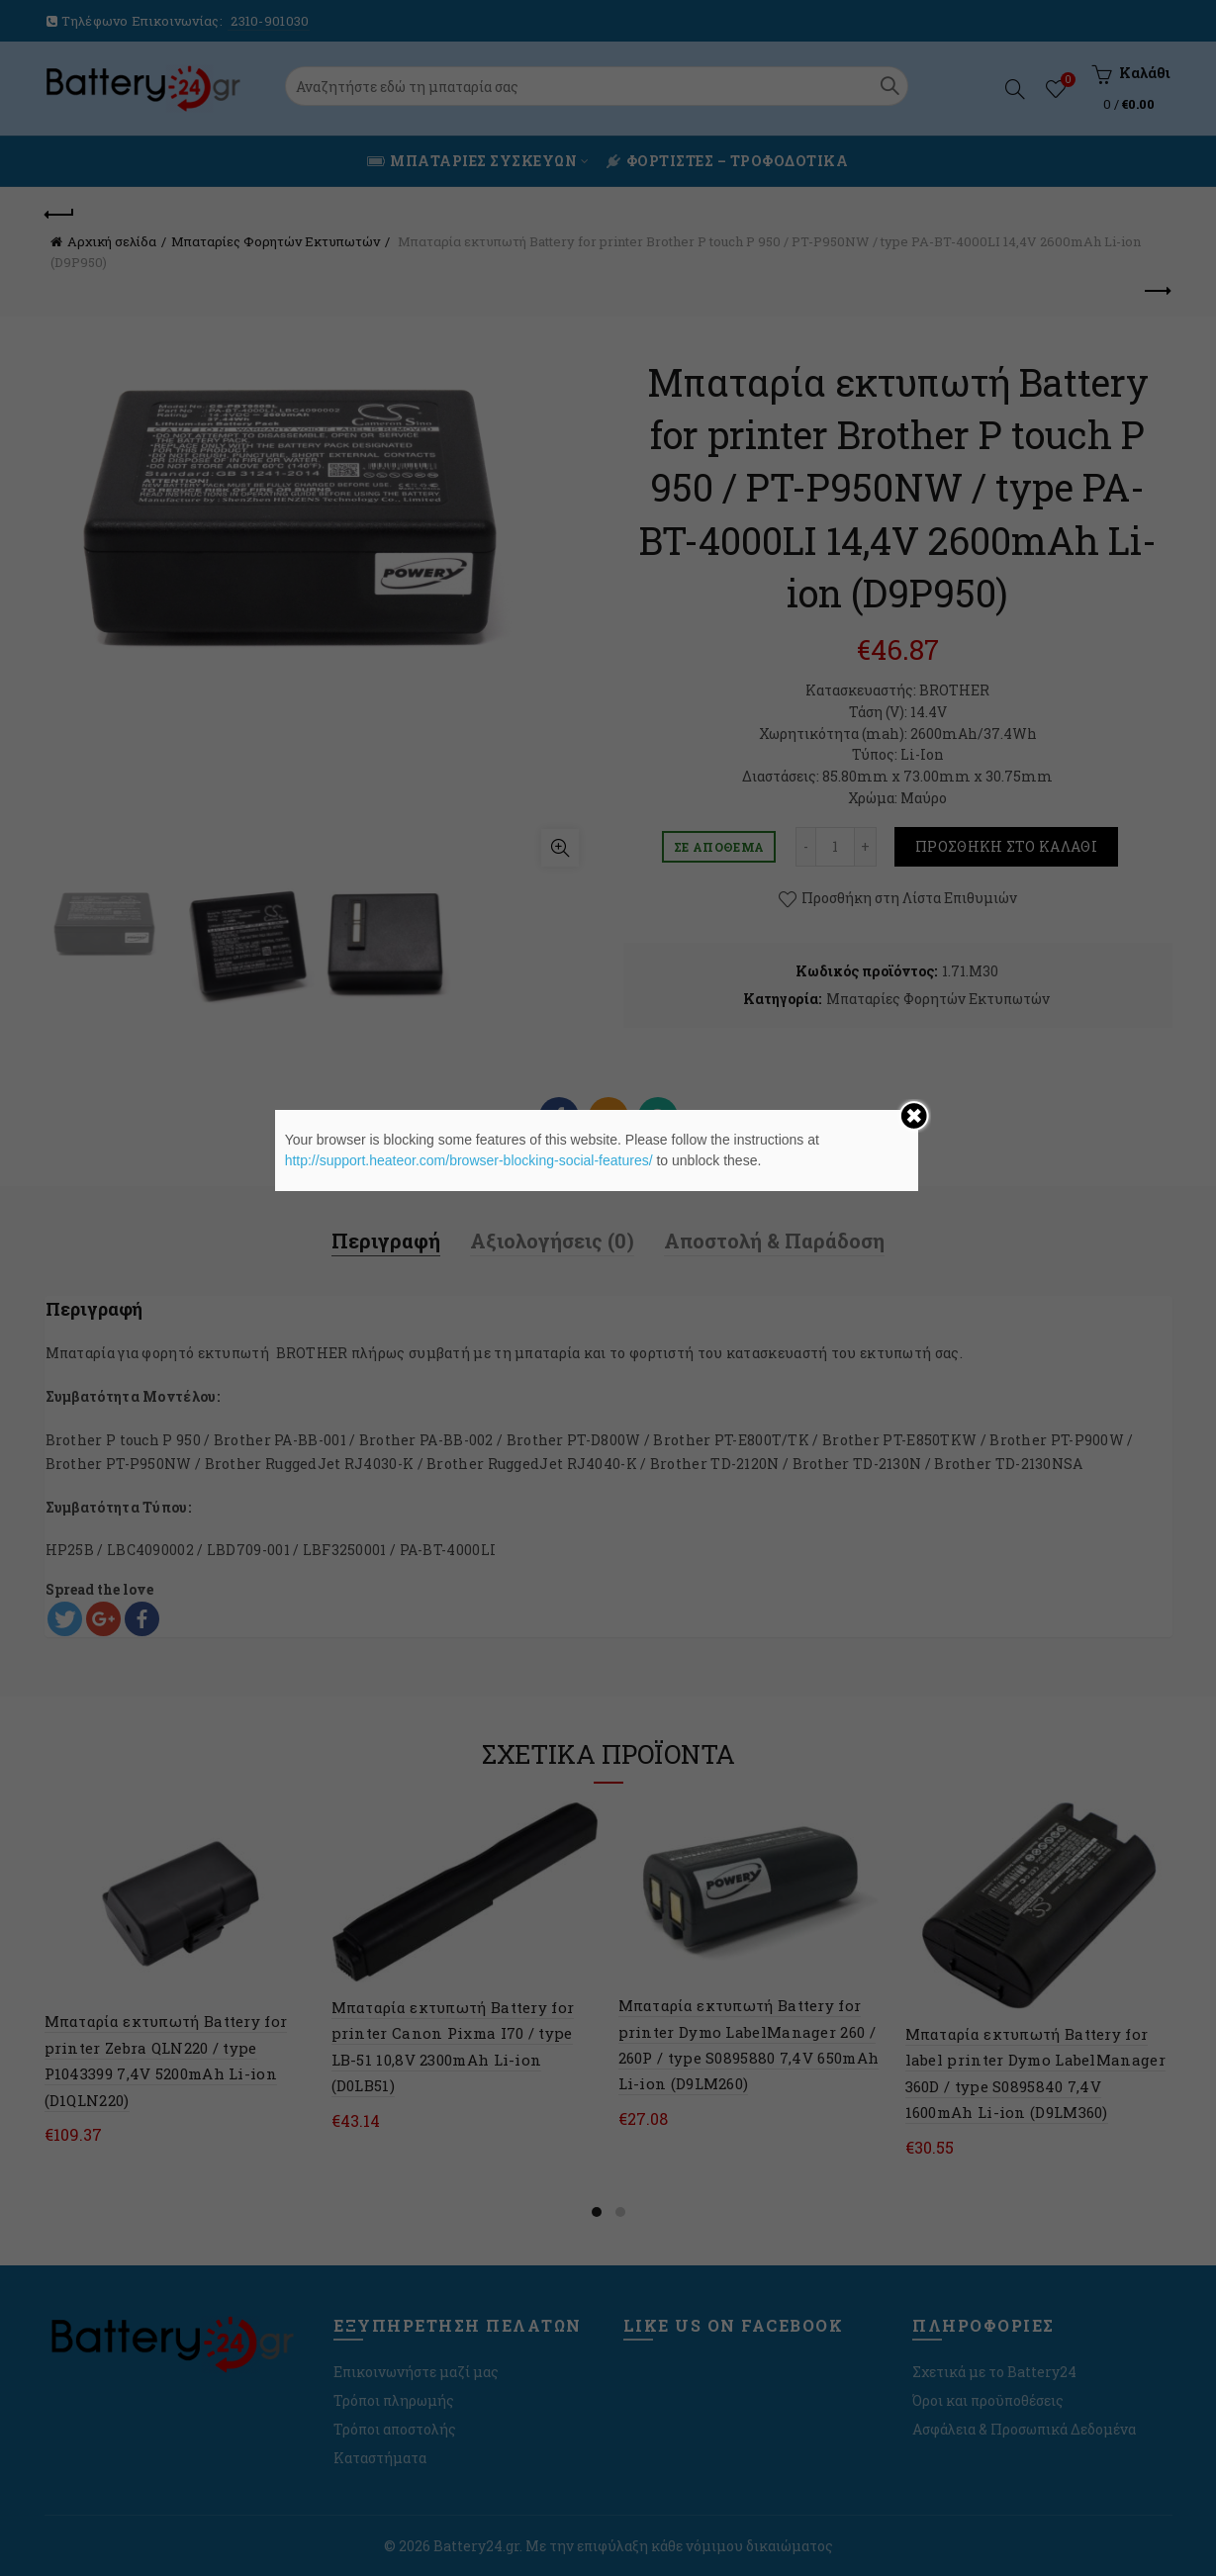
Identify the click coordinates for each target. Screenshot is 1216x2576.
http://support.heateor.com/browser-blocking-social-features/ (469, 1160)
